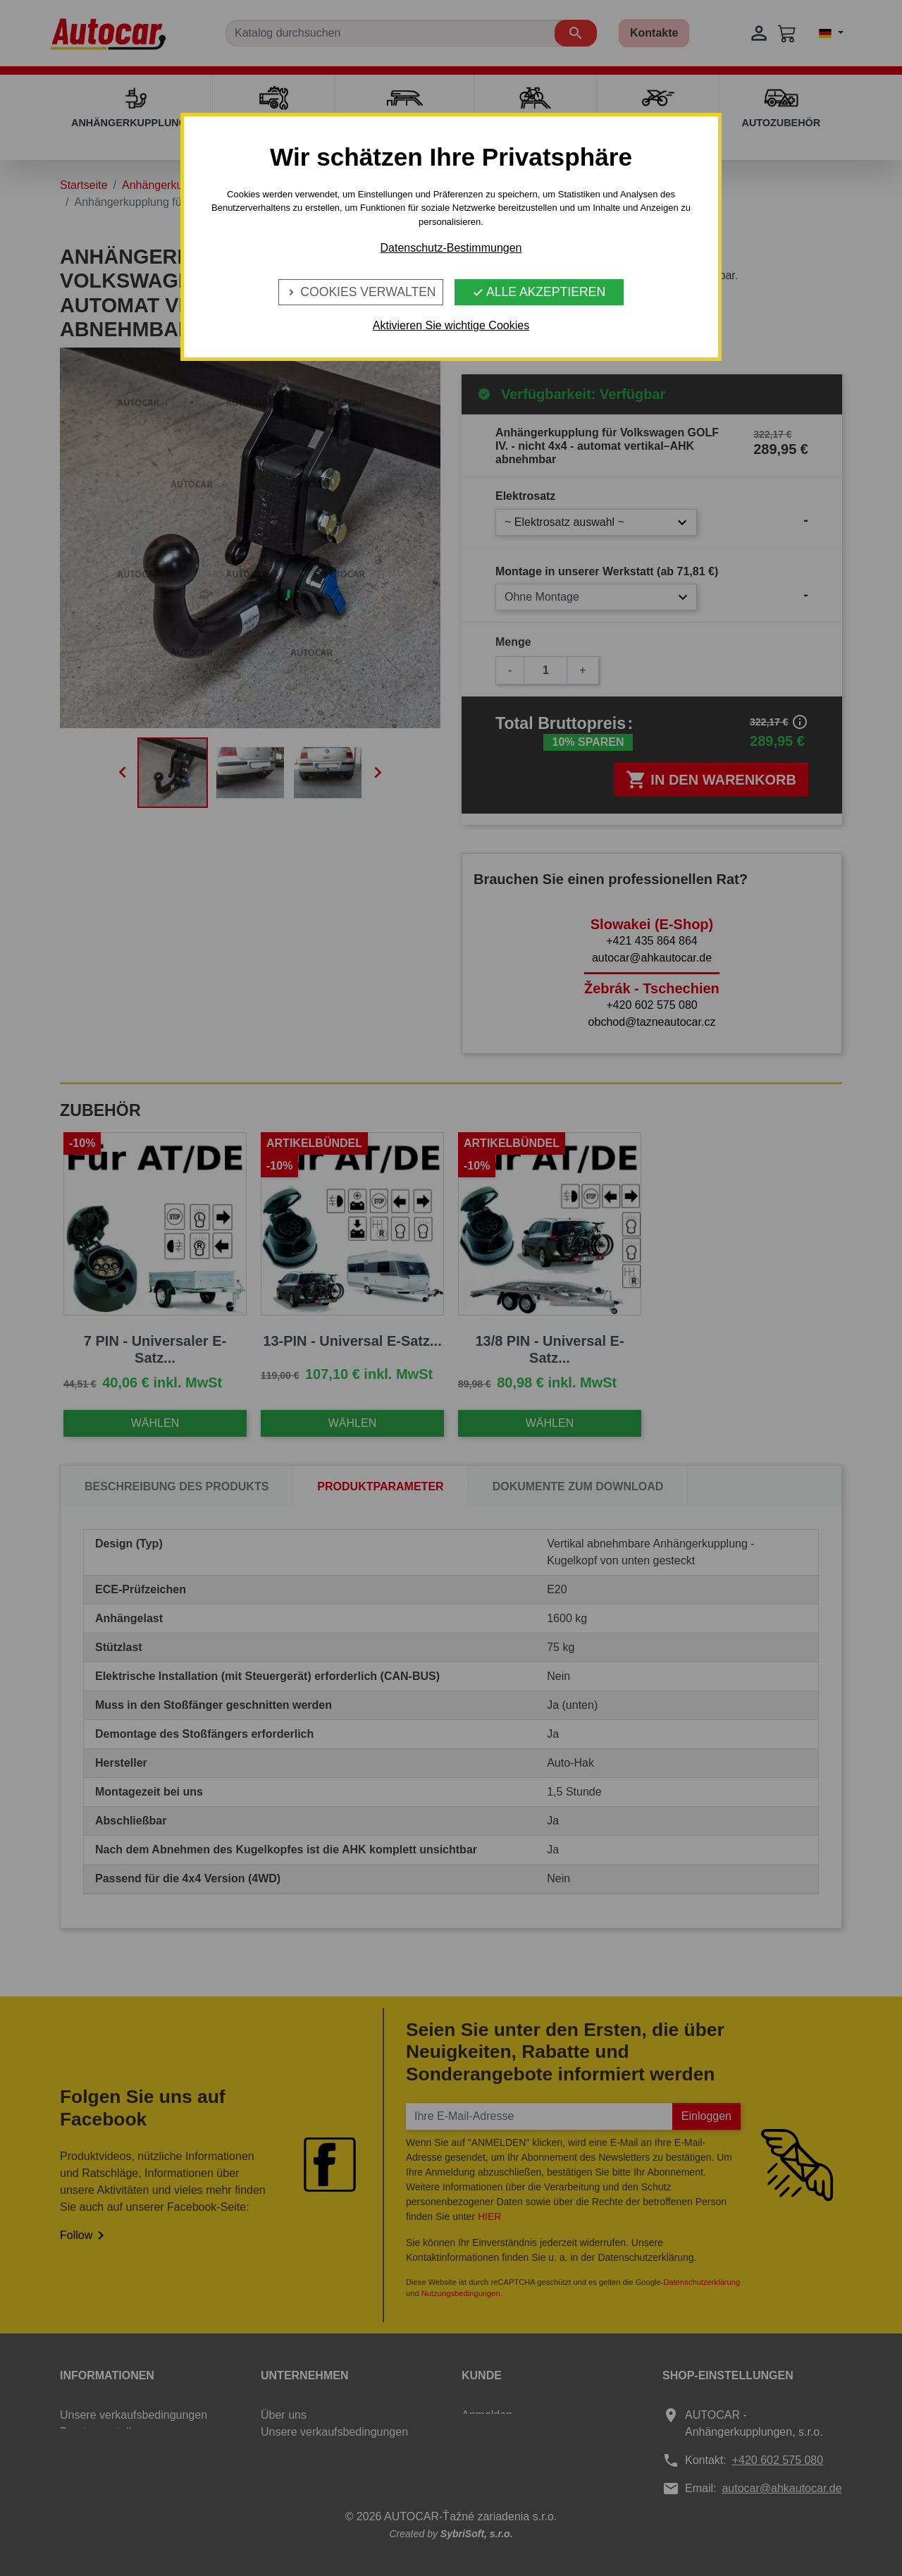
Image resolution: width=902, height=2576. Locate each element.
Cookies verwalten (360, 292)
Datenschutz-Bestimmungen (451, 248)
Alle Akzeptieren (538, 292)
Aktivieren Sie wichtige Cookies (451, 325)
